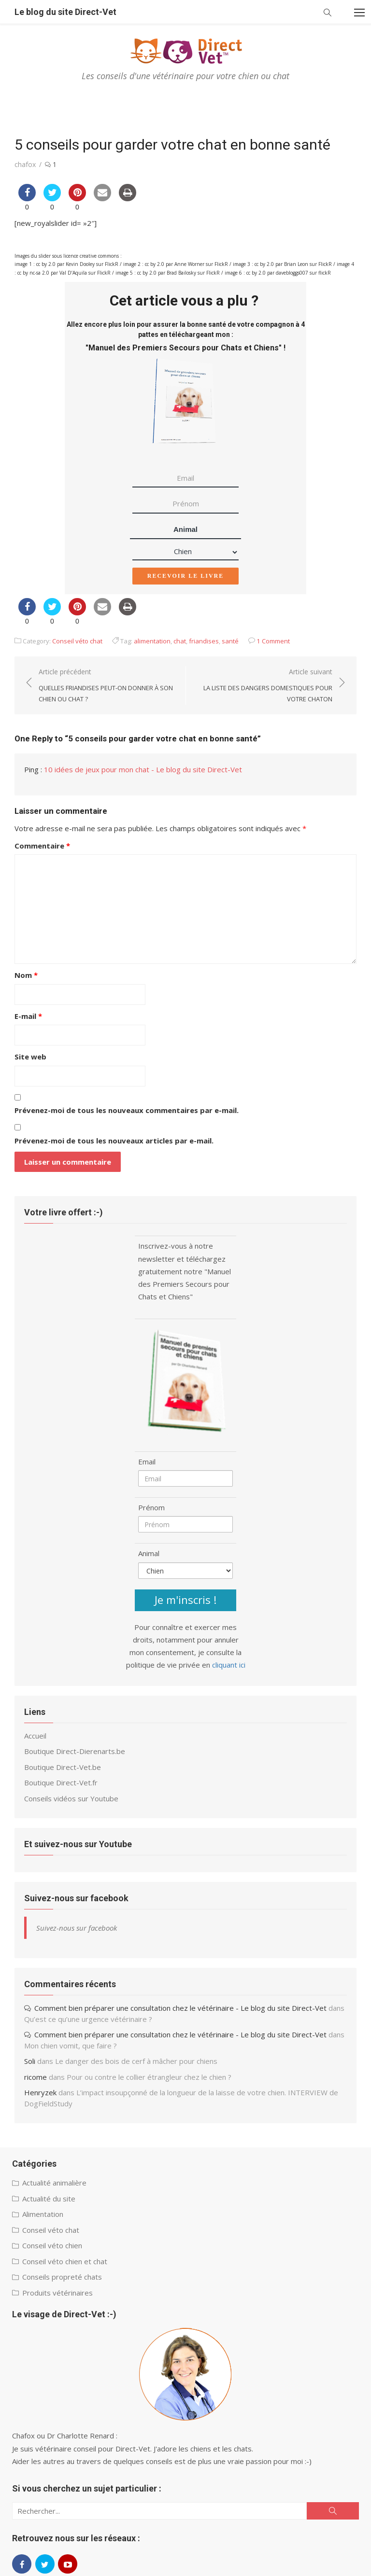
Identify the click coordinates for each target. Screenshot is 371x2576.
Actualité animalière (54, 2182)
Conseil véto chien (52, 2245)
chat (179, 641)
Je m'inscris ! (185, 1599)
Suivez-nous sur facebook (76, 1898)
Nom (26, 975)
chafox (25, 164)
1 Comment (273, 641)
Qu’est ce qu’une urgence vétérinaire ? (88, 2019)
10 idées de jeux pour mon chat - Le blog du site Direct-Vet (143, 769)
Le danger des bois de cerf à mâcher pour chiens (136, 2061)
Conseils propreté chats (62, 2277)
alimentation (152, 641)
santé (230, 641)
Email (147, 1461)
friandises (204, 641)
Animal (185, 529)
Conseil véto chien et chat (64, 2261)
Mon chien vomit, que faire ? (70, 2045)
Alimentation (42, 2214)
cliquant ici (228, 1665)
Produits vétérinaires (57, 2293)
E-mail (28, 1016)
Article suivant (264, 686)
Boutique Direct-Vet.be (62, 1767)
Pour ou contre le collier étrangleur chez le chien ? (149, 2077)
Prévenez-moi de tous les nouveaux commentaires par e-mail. (126, 1110)
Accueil (35, 1736)
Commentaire (42, 845)
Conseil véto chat (77, 641)
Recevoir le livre (185, 575)
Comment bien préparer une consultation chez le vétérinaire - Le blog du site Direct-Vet (180, 2008)
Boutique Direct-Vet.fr (61, 1782)
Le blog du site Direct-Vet (65, 12)
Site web (30, 1056)
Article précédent (107, 686)
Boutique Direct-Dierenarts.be (74, 1751)
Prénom (151, 1507)
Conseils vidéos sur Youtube (71, 1798)
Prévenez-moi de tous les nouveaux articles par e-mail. (114, 1140)
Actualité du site (48, 2198)
